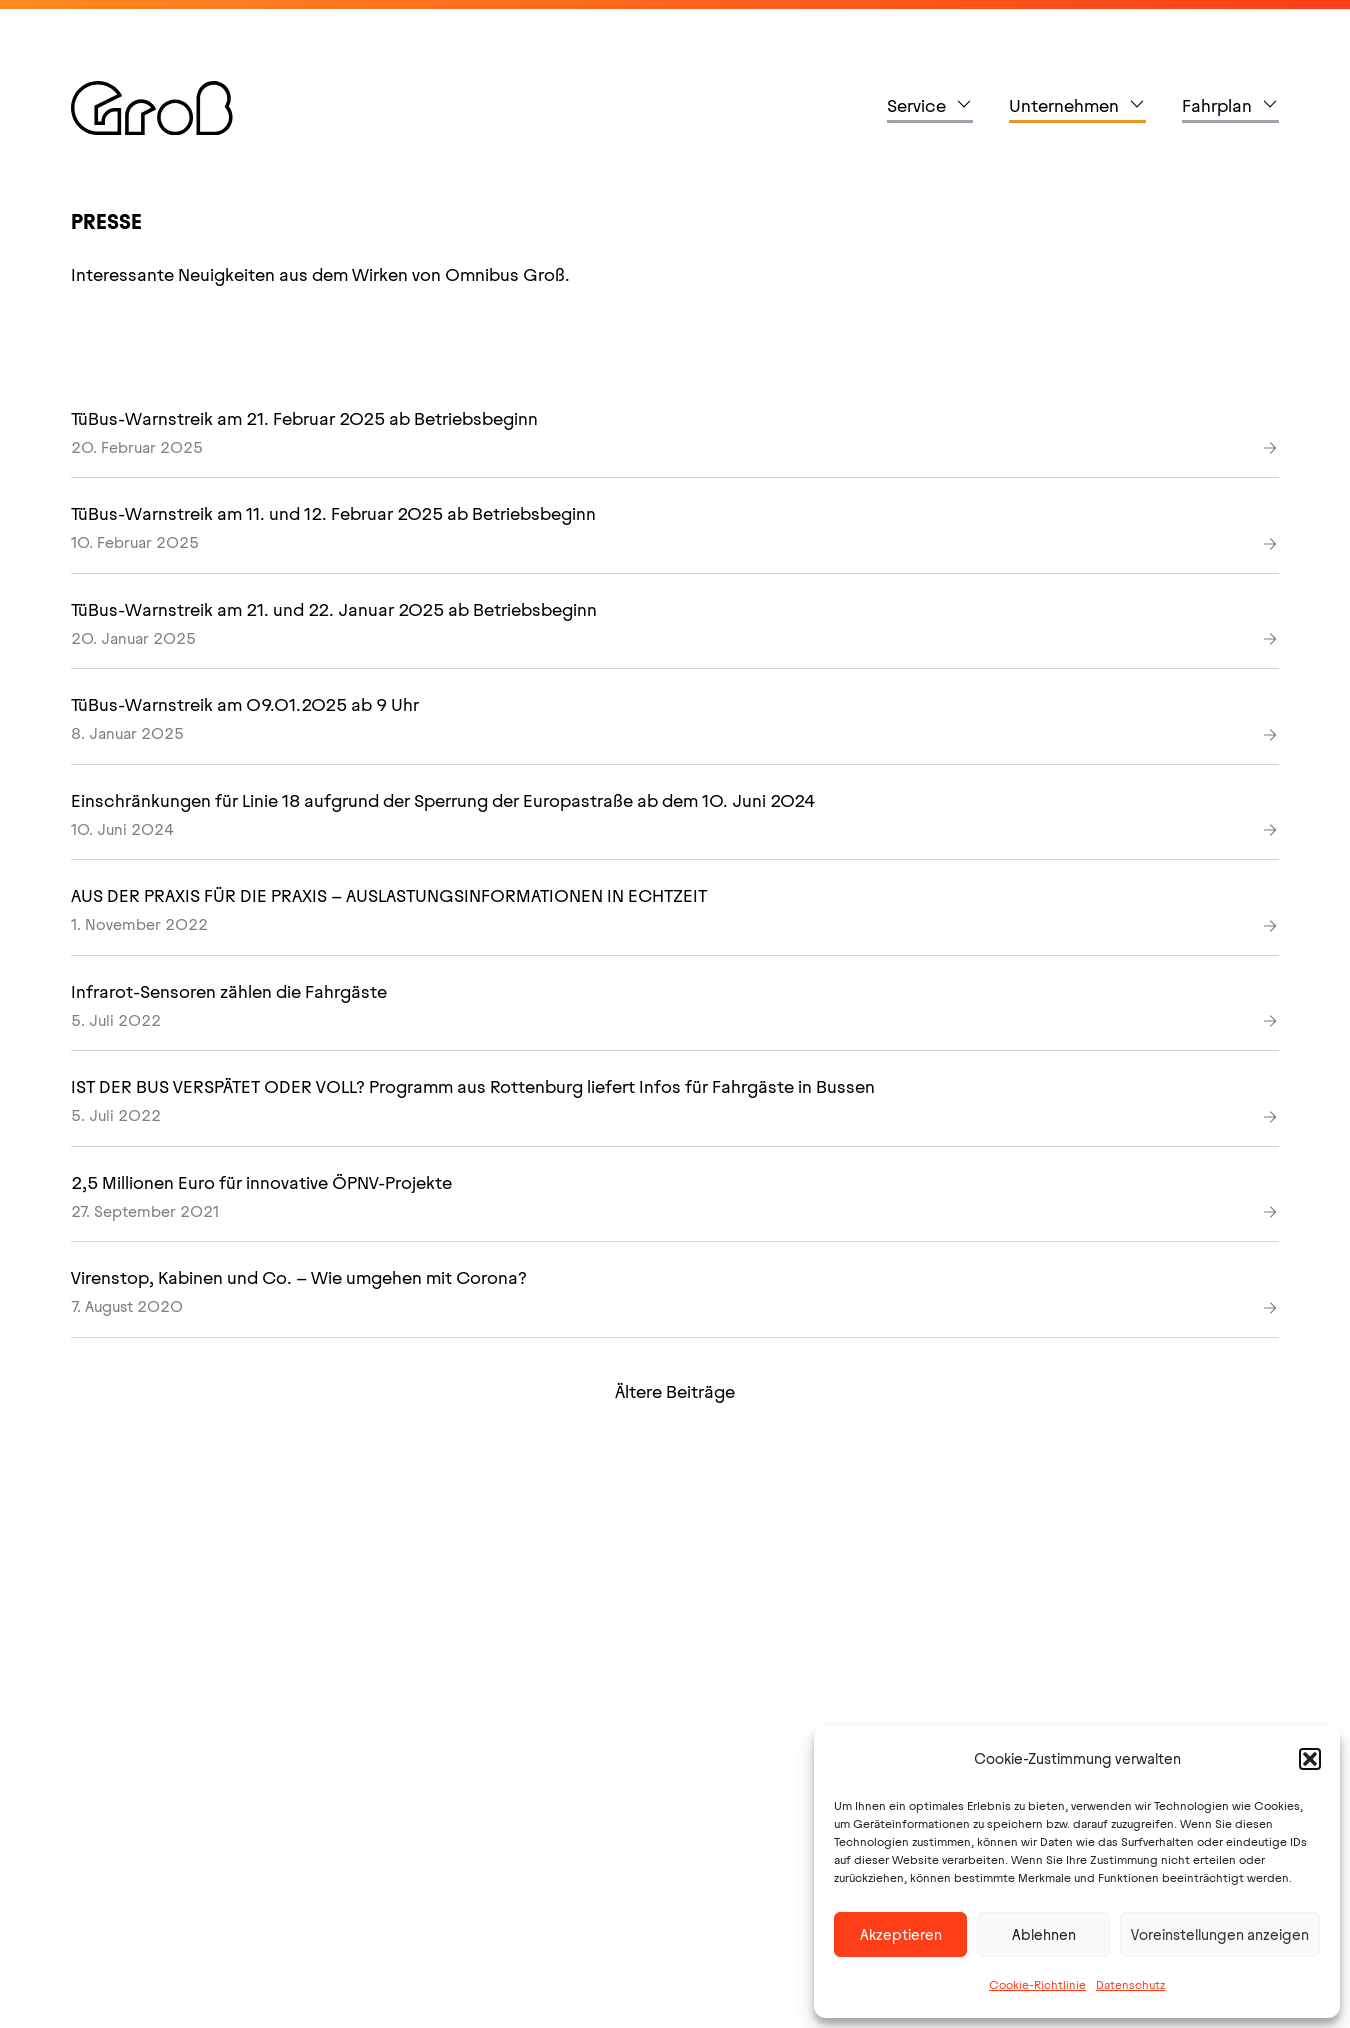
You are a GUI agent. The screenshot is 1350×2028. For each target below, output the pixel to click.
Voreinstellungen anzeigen (1220, 1935)
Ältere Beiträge (675, 1392)
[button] (1310, 1759)
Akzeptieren (901, 1935)
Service (916, 106)
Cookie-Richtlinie (1037, 1985)
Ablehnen (1044, 1935)
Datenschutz (1130, 1985)
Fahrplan (1217, 106)
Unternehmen (1064, 106)
